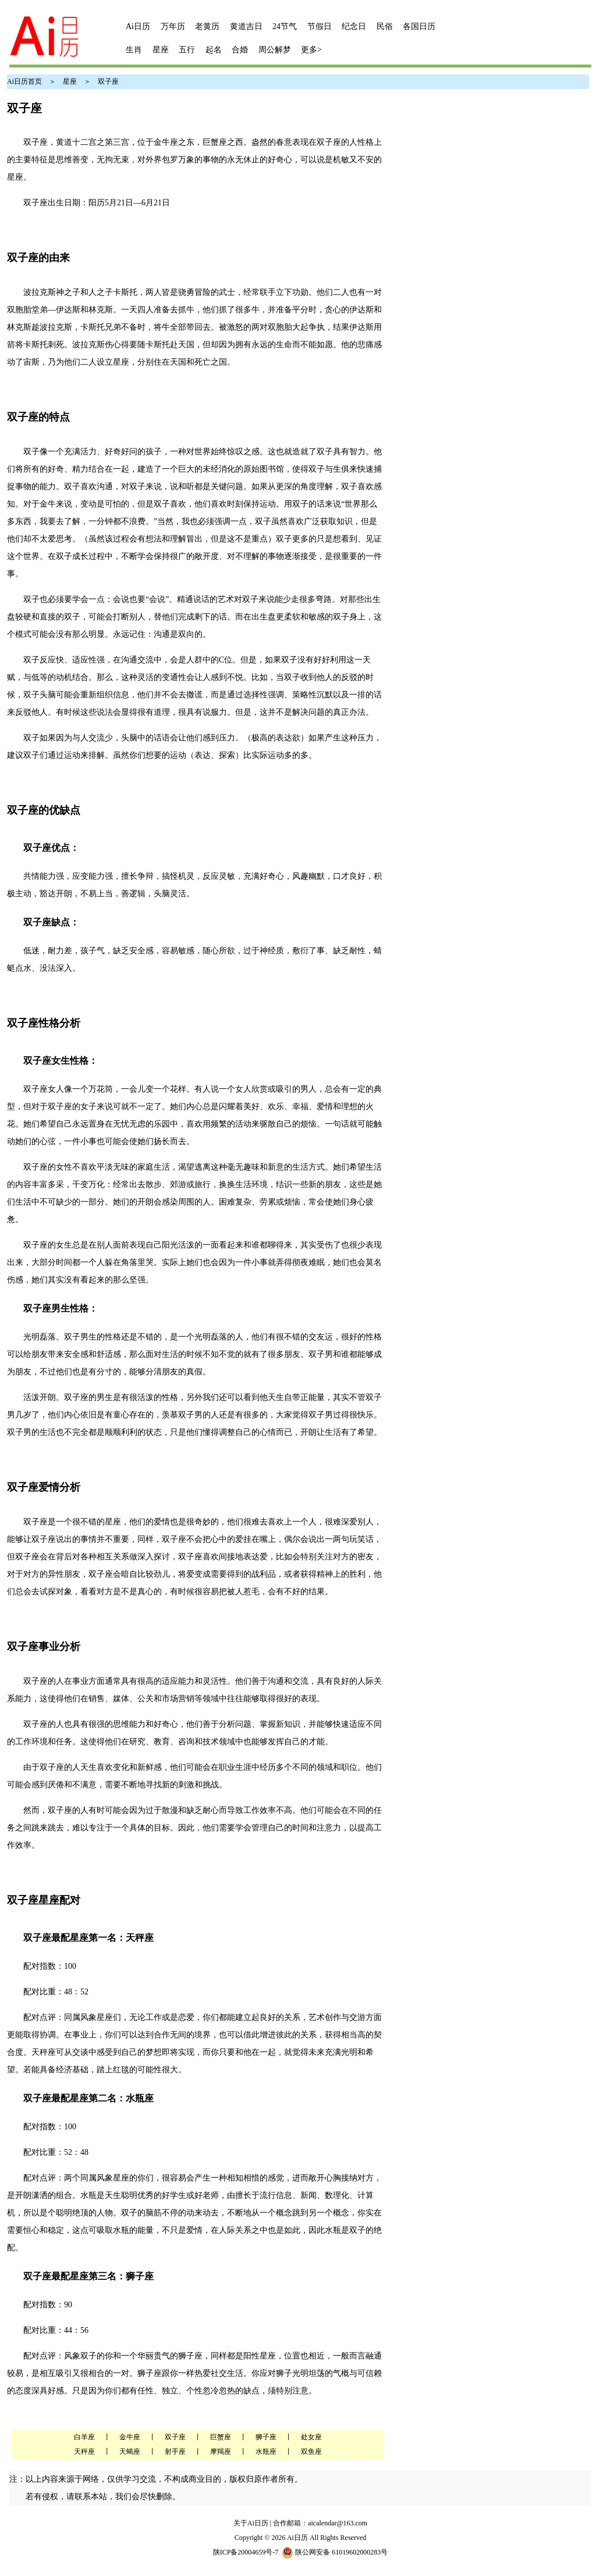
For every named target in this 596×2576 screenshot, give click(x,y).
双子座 (108, 81)
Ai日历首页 (24, 81)
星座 (70, 81)
